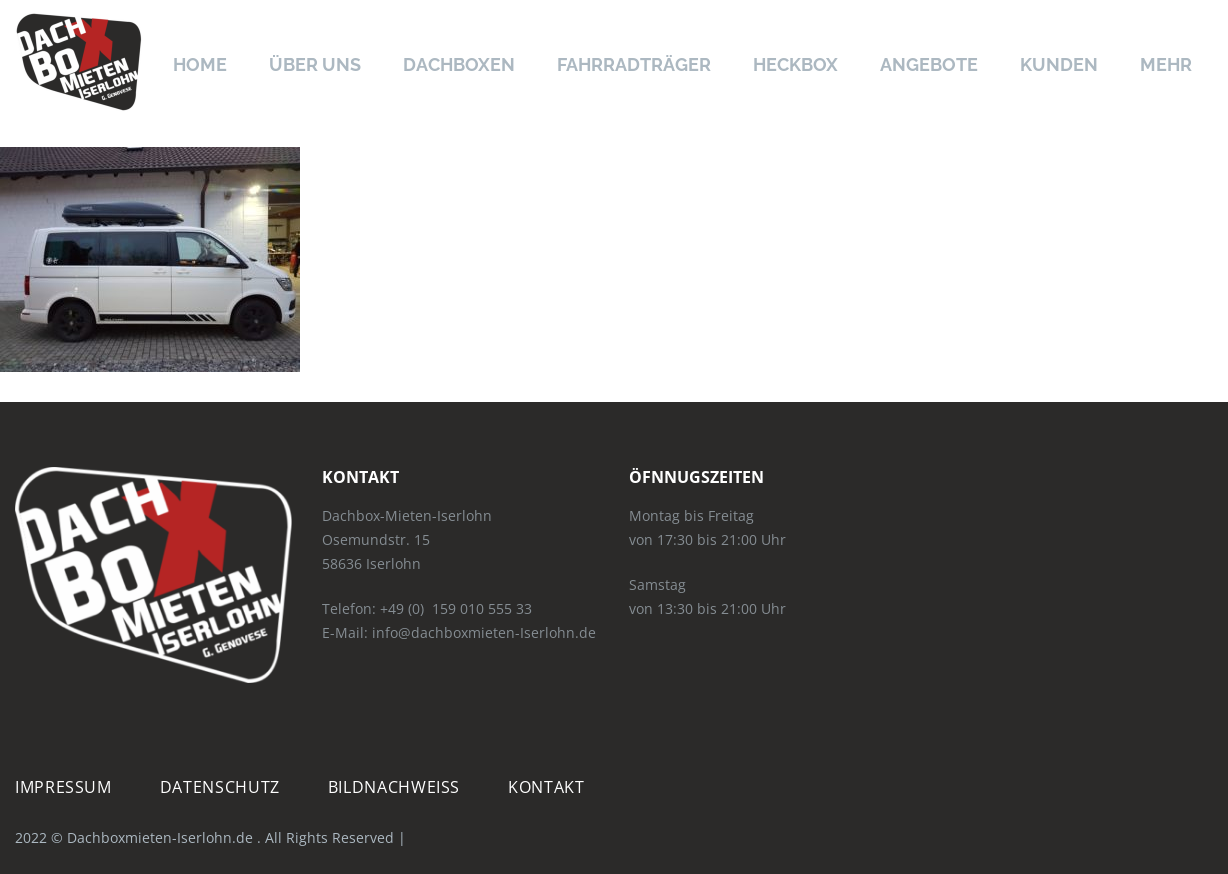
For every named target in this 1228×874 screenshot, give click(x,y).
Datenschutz (220, 787)
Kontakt (546, 787)
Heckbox (795, 64)
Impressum (63, 787)
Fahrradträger (634, 64)
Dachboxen (459, 64)
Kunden (1059, 64)
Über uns (315, 64)
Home (200, 64)
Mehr (1166, 64)
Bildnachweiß (394, 787)
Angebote (929, 64)
